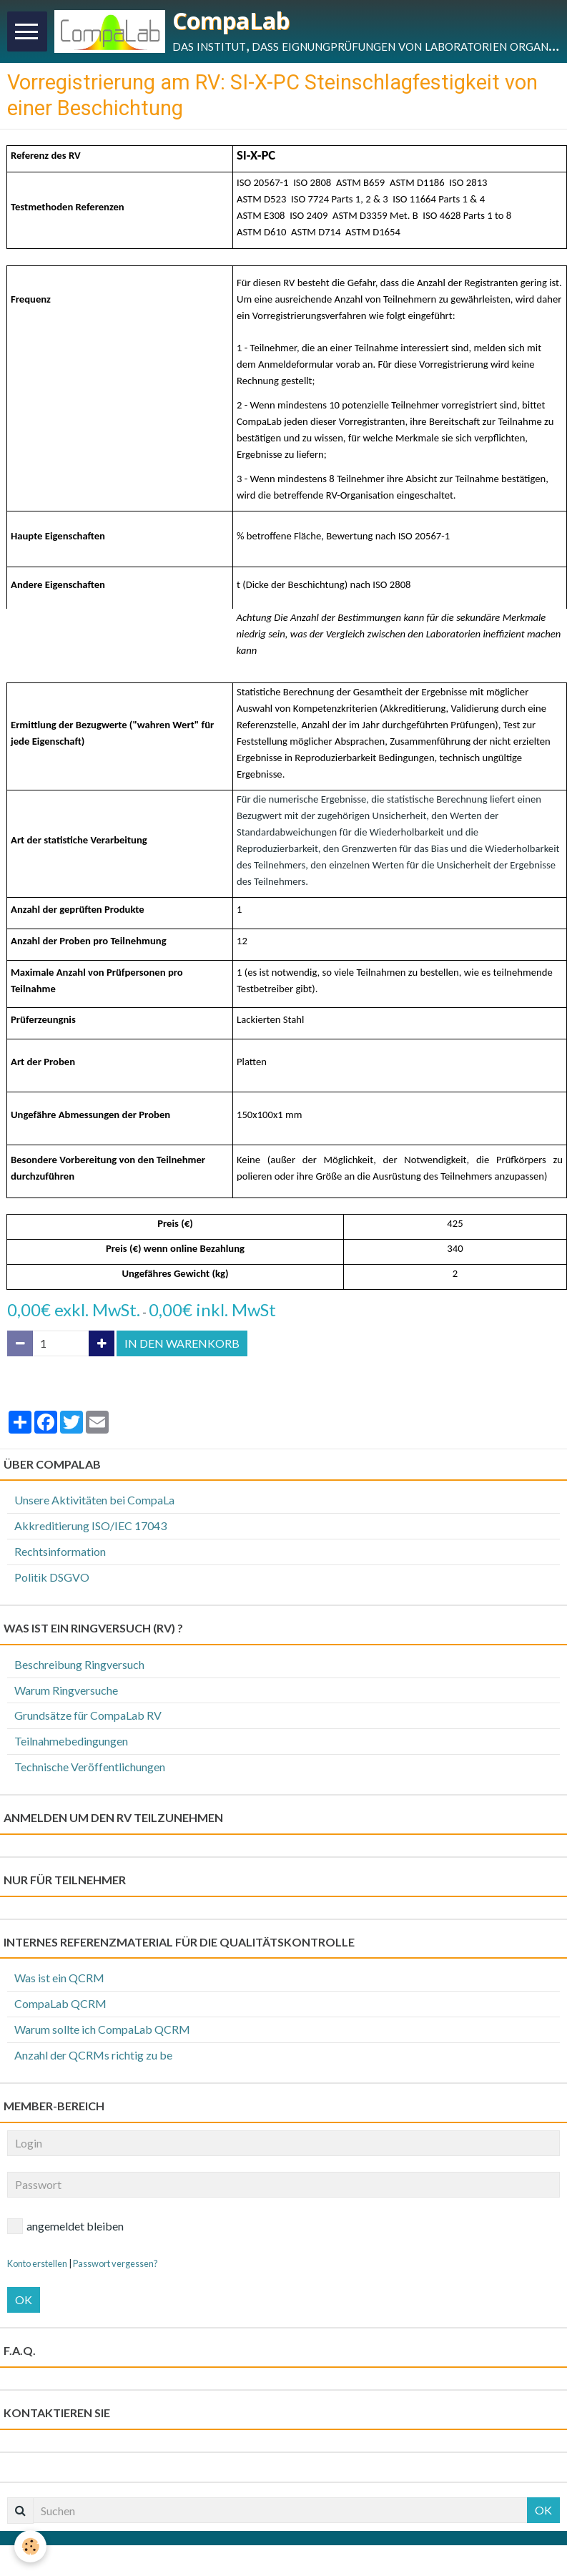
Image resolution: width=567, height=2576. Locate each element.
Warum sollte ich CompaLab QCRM (102, 2029)
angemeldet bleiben (65, 2226)
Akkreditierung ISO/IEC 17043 (90, 1525)
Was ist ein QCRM (59, 1977)
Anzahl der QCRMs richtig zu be (93, 2055)
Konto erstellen (37, 2263)
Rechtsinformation (60, 1551)
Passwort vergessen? (115, 2263)
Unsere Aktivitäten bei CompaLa (94, 1500)
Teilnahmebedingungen (71, 1741)
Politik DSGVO (51, 1577)
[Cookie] (30, 2546)
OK (23, 2299)
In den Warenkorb (182, 1343)
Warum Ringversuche (66, 1690)
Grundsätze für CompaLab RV (88, 1715)
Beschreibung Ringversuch (79, 1664)
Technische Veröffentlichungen (89, 1766)
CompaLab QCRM (60, 2003)
